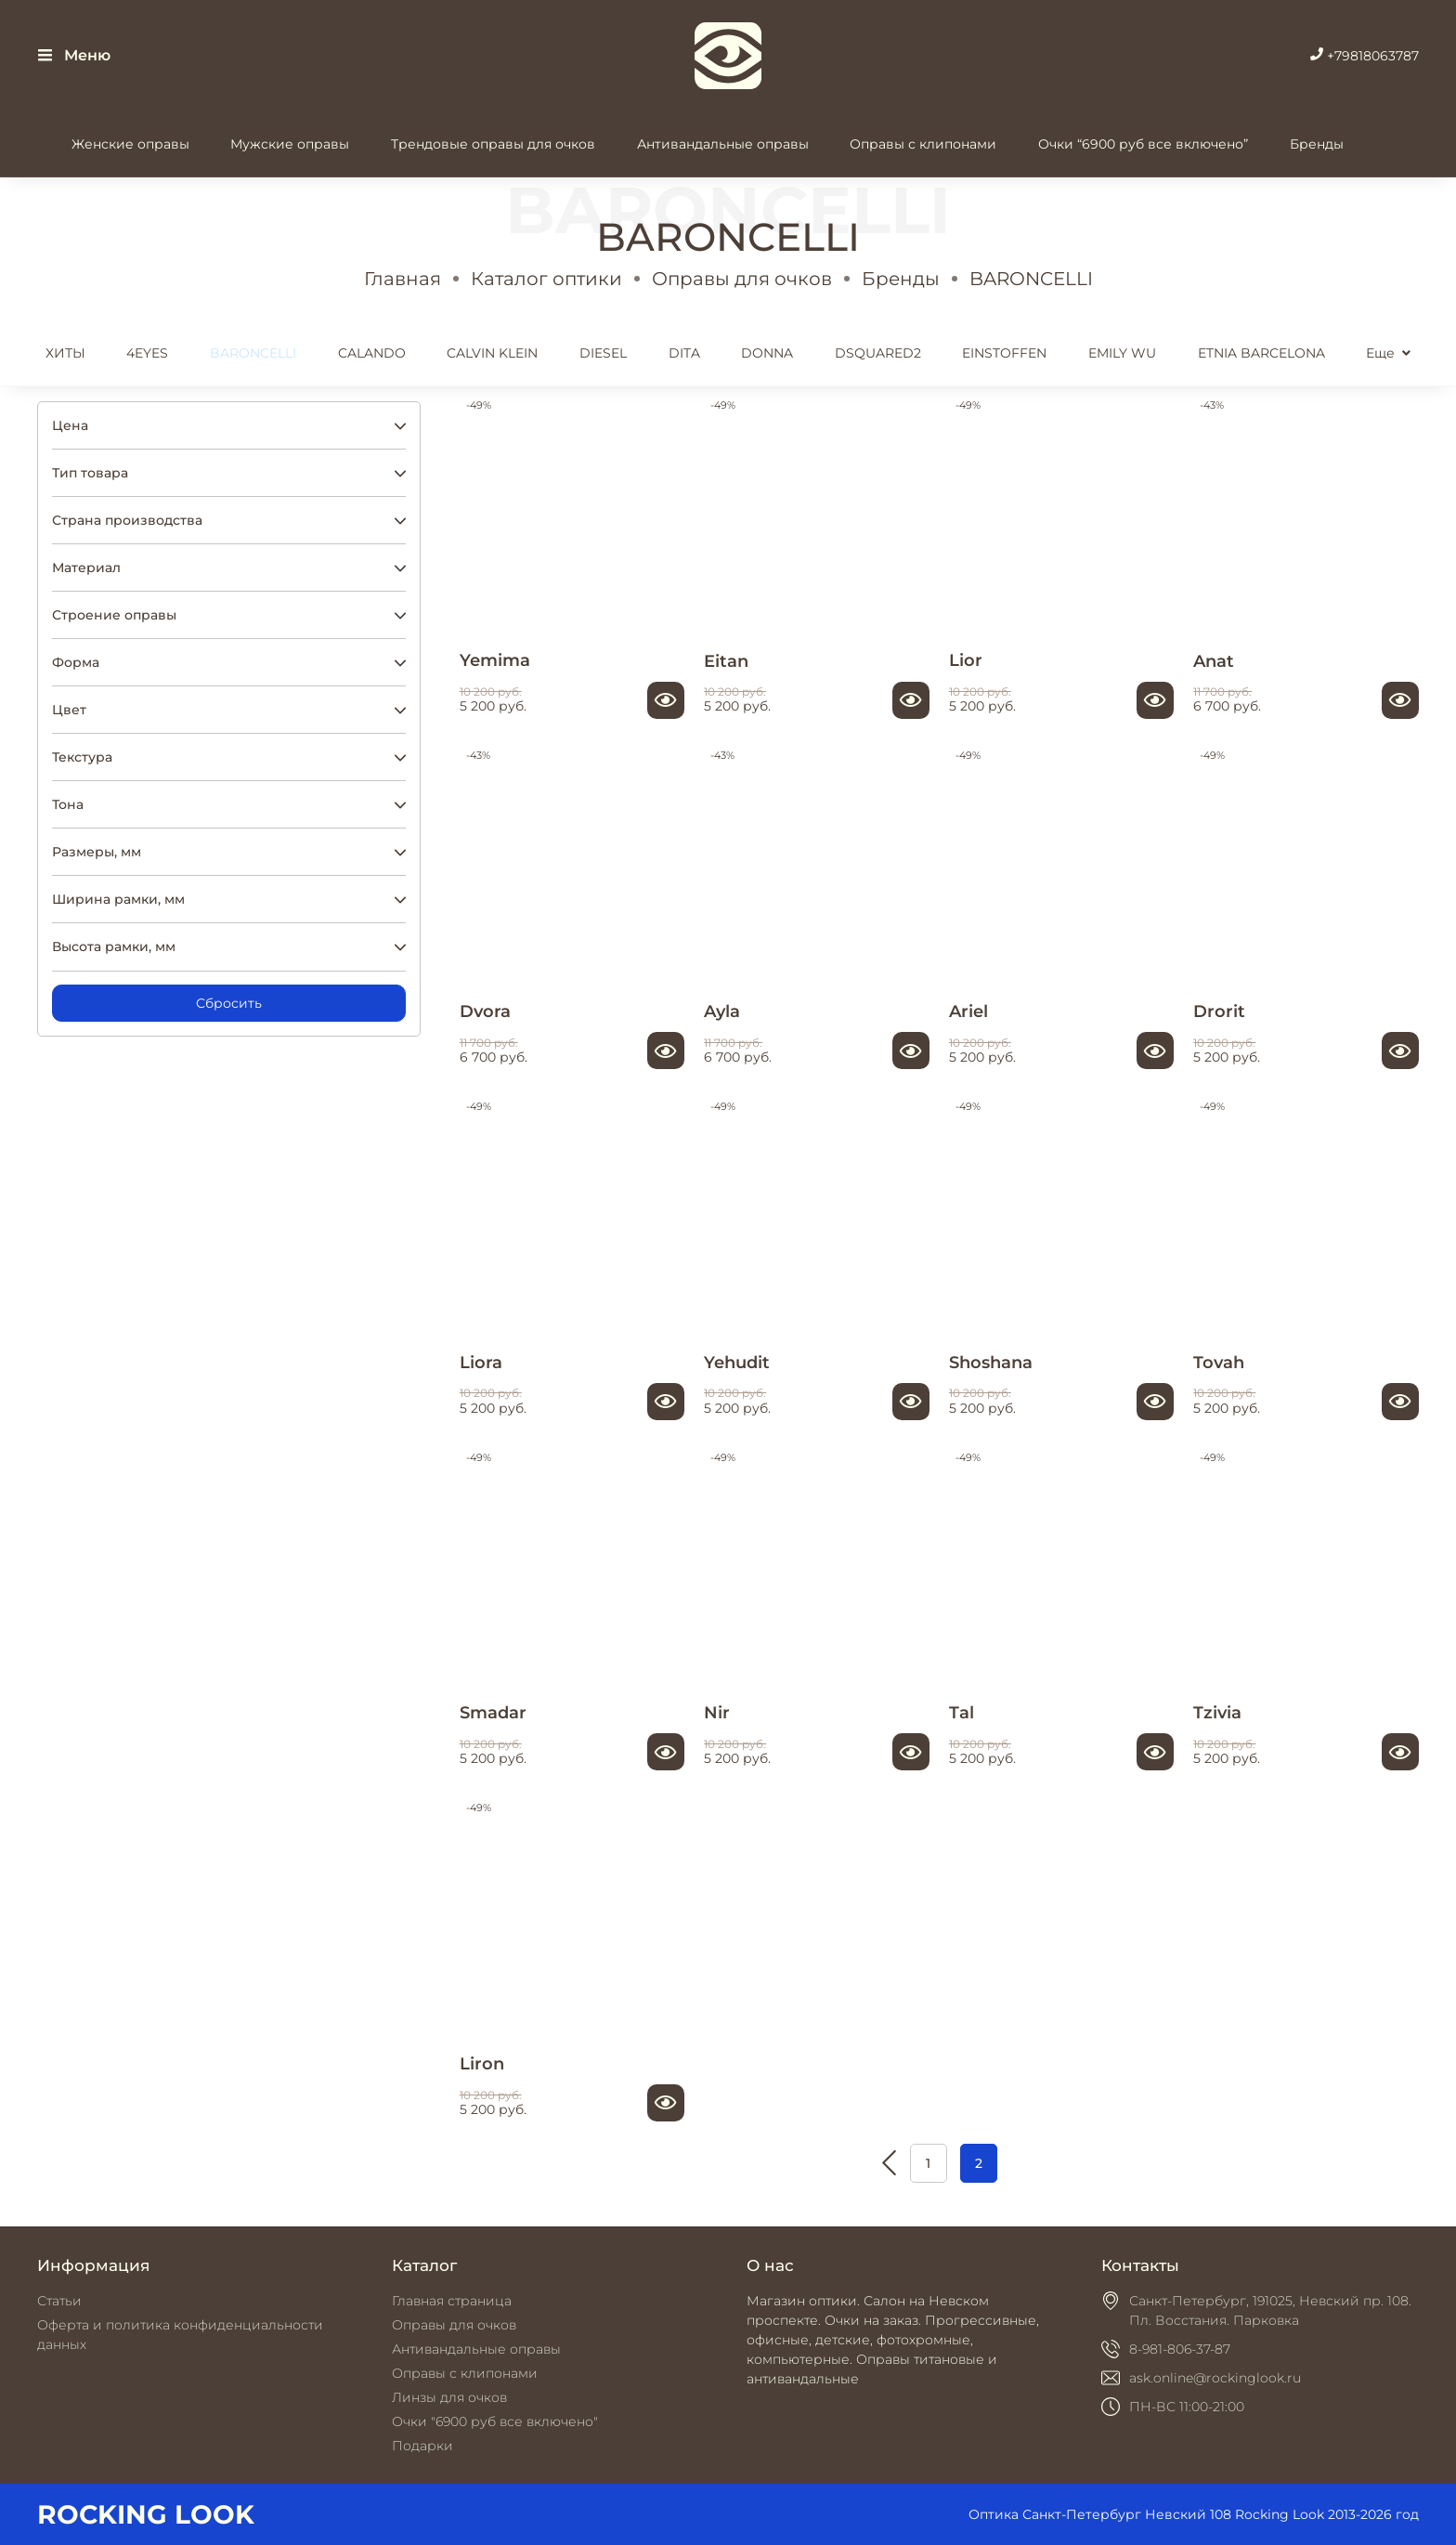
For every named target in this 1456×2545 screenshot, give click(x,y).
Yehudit (737, 1362)
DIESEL (603, 353)
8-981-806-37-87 (1179, 2349)
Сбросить (229, 1003)
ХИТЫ (65, 353)
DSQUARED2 (878, 353)
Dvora (485, 1011)
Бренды (1317, 144)
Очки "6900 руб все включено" (495, 2421)
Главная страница (452, 2300)
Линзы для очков (449, 2397)
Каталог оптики (546, 279)
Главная (402, 279)
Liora (481, 1362)
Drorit (1219, 1011)
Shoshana (991, 1362)
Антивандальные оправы (723, 144)
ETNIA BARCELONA (1261, 353)
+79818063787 (1364, 55)
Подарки (422, 2445)
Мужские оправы (289, 144)
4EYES (147, 353)
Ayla (722, 1011)
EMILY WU (1122, 353)
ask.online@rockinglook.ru (1215, 2377)
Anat (1213, 661)
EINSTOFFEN (1004, 353)
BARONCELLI (253, 353)
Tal (961, 1712)
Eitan (726, 661)
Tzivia (1217, 1712)
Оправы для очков (742, 279)
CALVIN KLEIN (492, 353)
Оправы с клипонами (923, 144)
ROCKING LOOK (145, 2514)
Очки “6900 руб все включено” (1143, 144)
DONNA (767, 353)
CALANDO (372, 353)
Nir (717, 1712)
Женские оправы (130, 144)
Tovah (1218, 1362)
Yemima (495, 660)
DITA (684, 353)
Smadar (493, 1712)
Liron (482, 2063)
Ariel (968, 1011)
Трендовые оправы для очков (493, 144)
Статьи (59, 2300)
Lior (965, 660)
